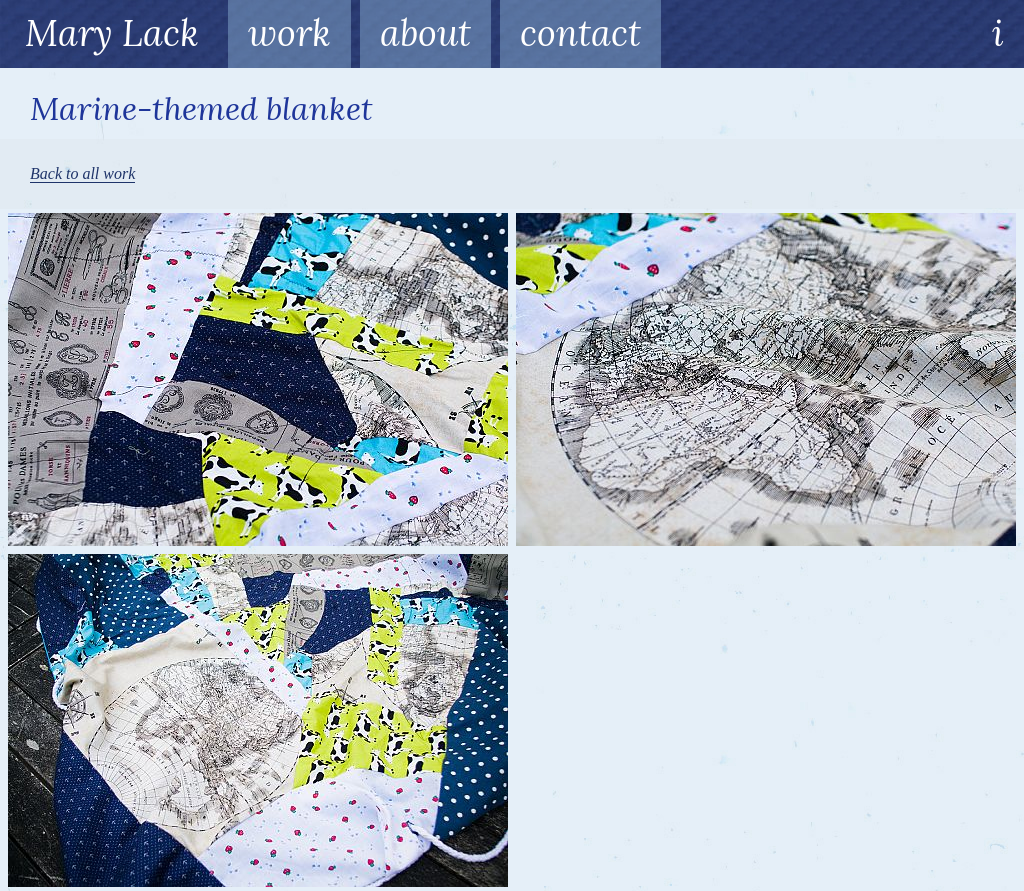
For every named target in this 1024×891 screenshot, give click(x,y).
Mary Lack (112, 33)
